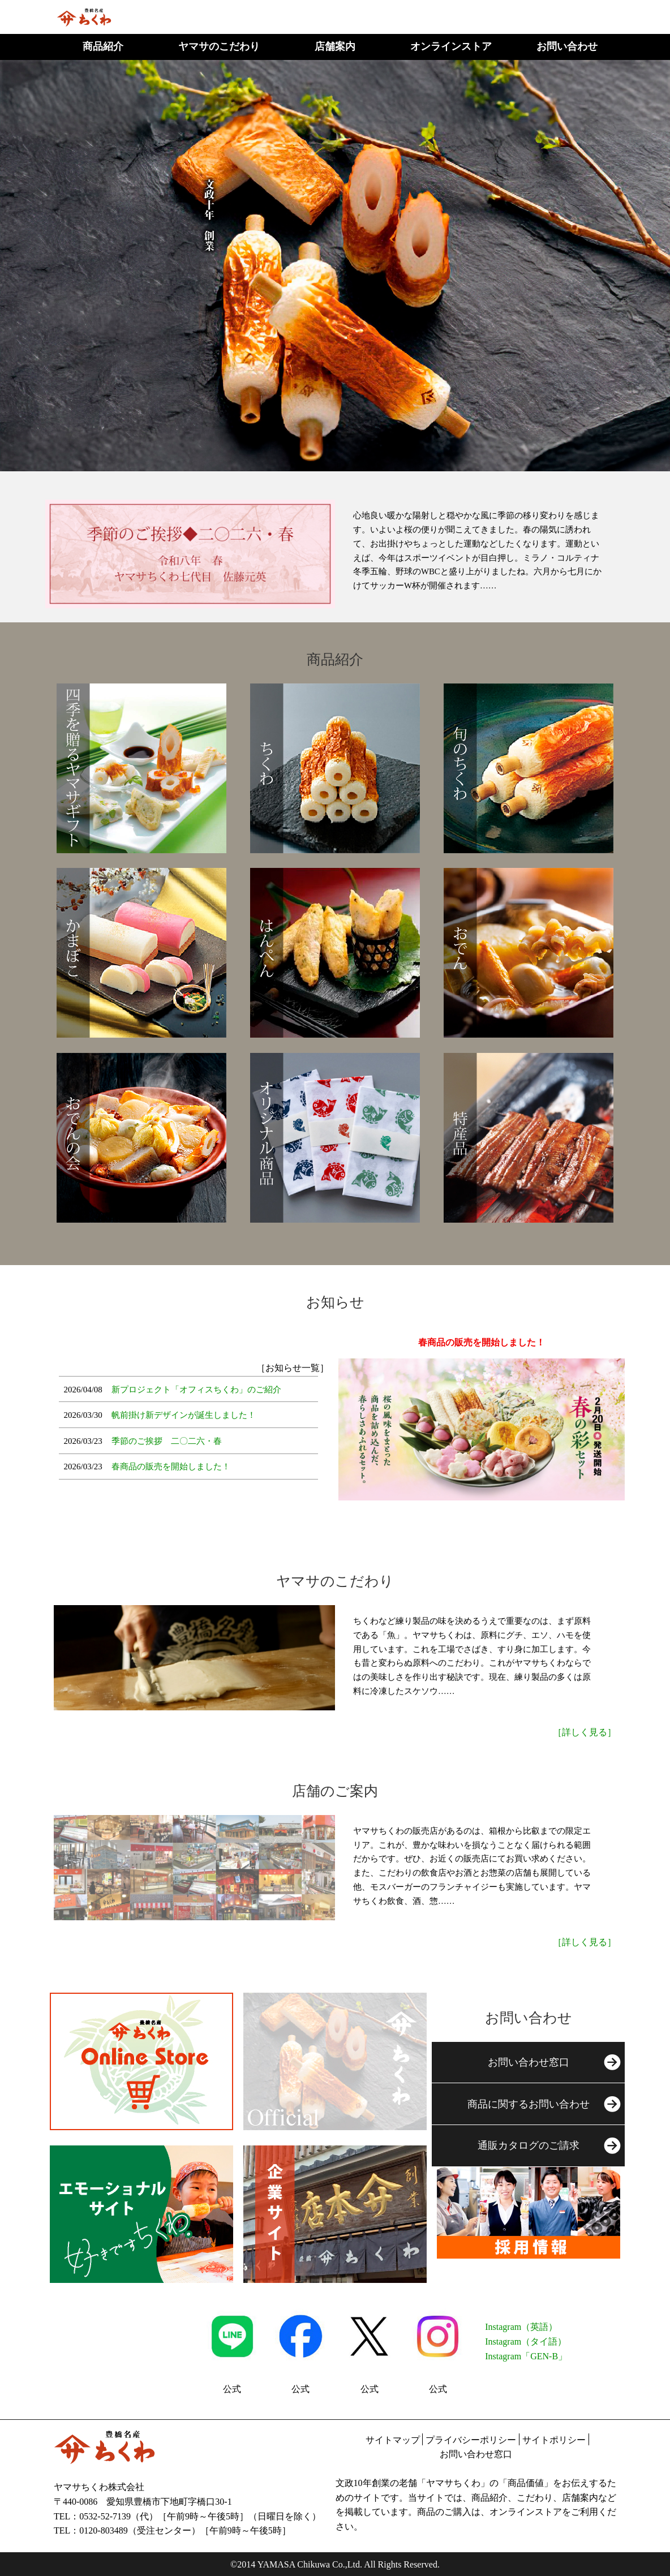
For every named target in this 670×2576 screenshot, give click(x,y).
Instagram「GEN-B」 (526, 2356)
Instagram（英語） (521, 2327)
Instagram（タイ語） (525, 2341)
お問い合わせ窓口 (476, 2454)
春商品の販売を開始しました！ (170, 1466)
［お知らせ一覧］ (292, 1368)
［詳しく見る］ (584, 1732)
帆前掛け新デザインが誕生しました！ (183, 1415)
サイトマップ (393, 2440)
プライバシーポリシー (471, 2440)
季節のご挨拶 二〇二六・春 (166, 1441)
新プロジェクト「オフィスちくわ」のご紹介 (196, 1389)
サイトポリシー (554, 2440)
